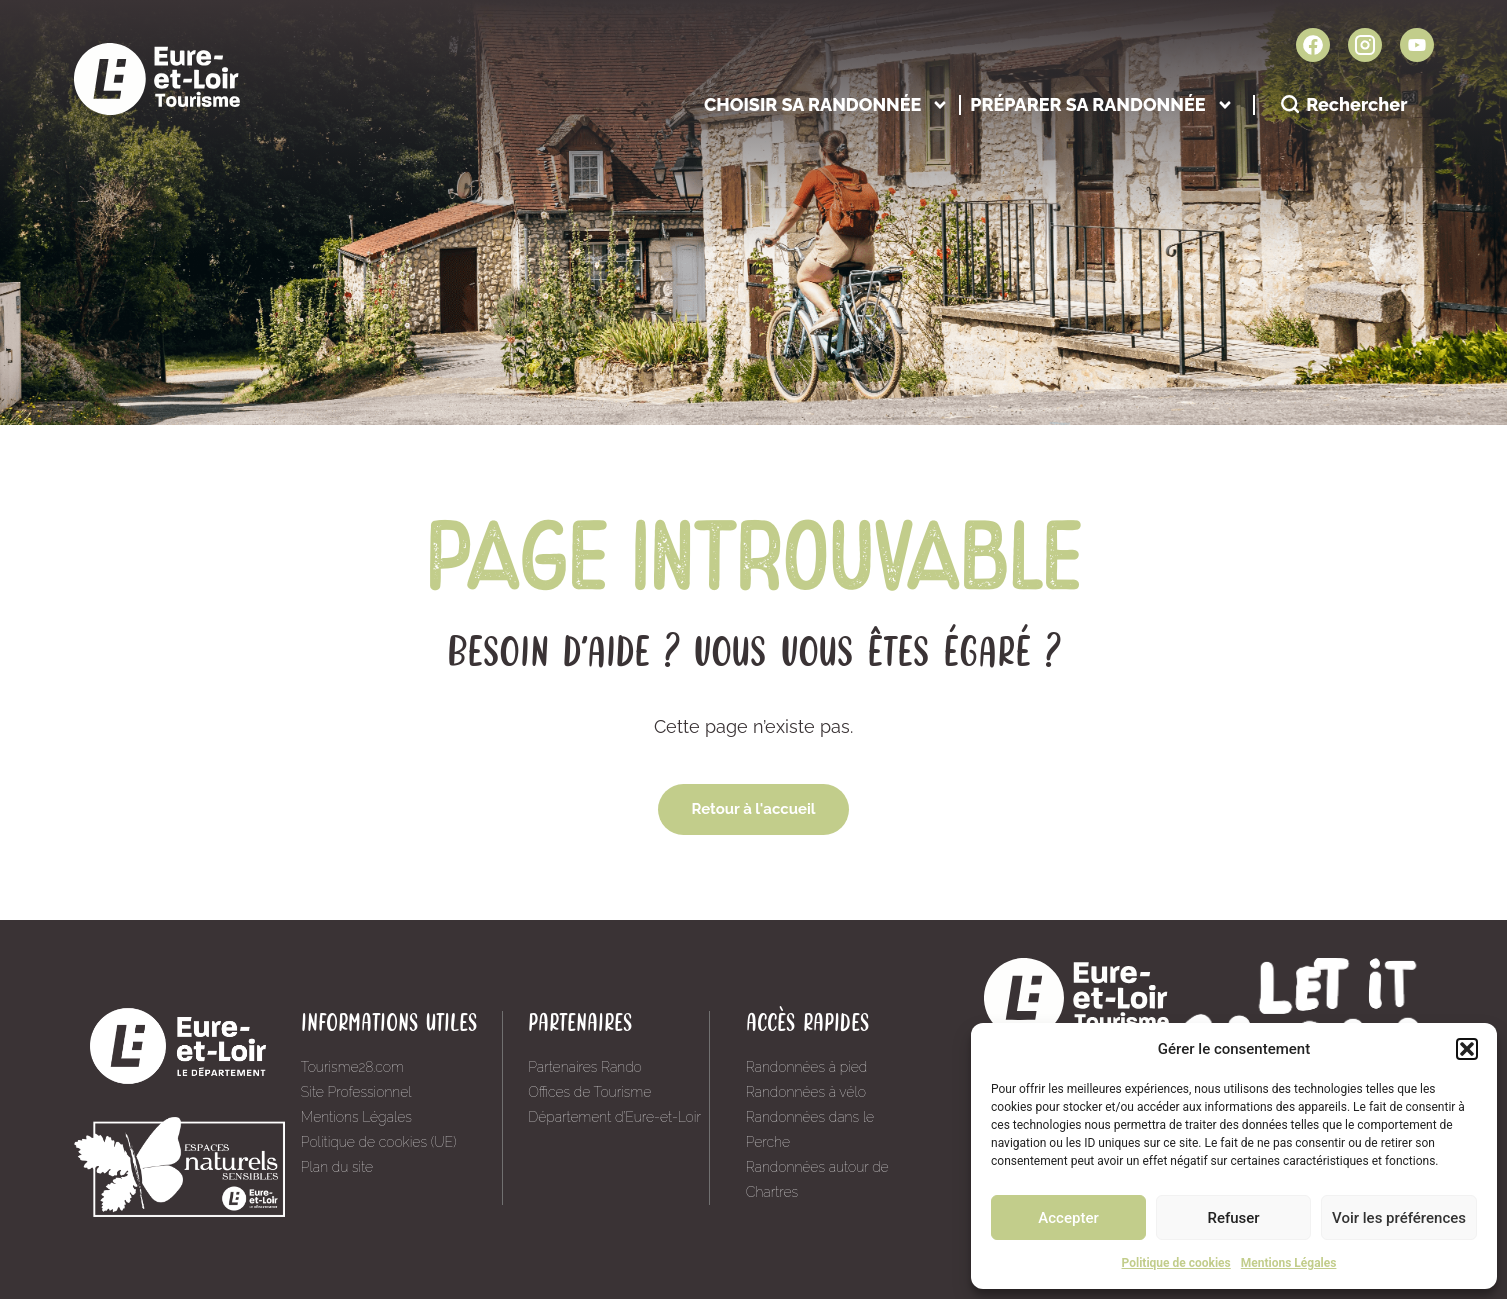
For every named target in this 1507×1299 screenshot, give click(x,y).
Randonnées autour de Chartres (817, 1179)
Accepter (1068, 1218)
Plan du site (337, 1167)
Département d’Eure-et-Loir (614, 1117)
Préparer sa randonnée (1101, 104)
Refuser (1233, 1218)
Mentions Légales (1289, 1263)
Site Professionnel (356, 1092)
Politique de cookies (1176, 1263)
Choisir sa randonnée (826, 104)
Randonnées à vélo (806, 1092)
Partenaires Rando (585, 1067)
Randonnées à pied (807, 1067)
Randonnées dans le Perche (810, 1129)
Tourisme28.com (352, 1067)
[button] (1467, 1049)
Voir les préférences (1399, 1218)
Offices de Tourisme (589, 1092)
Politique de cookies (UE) (379, 1142)
